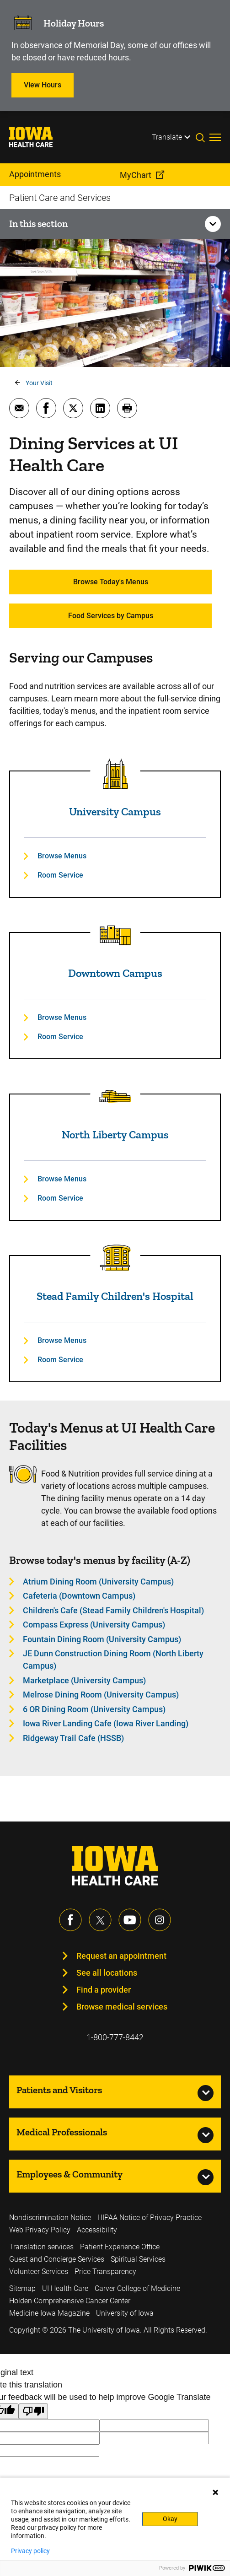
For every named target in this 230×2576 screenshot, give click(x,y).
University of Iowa (125, 2313)
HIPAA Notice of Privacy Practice (149, 2217)
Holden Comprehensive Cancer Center (69, 2300)
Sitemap (22, 2288)
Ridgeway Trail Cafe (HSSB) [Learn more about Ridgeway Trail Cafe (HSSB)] (73, 1738)
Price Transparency (105, 2271)
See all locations (106, 1973)
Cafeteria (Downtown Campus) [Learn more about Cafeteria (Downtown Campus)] (79, 1596)
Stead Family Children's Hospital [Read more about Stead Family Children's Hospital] (115, 1296)
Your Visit (39, 383)
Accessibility (97, 2230)
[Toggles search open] (202, 137)
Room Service (60, 875)
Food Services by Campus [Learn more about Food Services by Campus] (110, 615)
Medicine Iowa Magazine (49, 2313)
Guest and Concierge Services (56, 2259)
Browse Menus (61, 855)
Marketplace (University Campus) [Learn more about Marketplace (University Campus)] (84, 1680)
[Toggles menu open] (215, 137)
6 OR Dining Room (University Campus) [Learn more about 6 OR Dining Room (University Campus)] (94, 1709)
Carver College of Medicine (137, 2288)
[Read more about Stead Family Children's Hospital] (115, 1258)
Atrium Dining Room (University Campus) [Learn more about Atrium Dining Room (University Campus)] (98, 1581)
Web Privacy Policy (39, 2230)
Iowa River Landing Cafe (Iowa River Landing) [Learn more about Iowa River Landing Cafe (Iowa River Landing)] (105, 1723)
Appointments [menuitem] (35, 174)
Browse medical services (121, 2006)
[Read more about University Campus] (115, 774)
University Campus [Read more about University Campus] (115, 811)
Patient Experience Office (120, 2246)
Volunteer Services (38, 2271)
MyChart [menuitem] (135, 175)
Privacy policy (30, 2550)
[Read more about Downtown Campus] (115, 935)
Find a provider (103, 1989)
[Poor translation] (33, 2412)
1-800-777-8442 (115, 2037)
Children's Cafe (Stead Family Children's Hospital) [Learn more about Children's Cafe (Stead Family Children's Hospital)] (113, 1610)
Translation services (41, 2246)
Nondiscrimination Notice (50, 2217)
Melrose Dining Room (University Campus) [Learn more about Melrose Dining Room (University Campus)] (101, 1694)
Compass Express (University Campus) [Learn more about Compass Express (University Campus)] (94, 1624)
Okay (170, 2518)
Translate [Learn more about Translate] (167, 137)
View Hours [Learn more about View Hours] (42, 85)
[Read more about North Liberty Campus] (115, 1097)
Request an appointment (121, 1956)
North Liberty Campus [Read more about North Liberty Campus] (115, 1134)
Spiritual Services (138, 2259)
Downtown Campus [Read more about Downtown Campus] (115, 973)
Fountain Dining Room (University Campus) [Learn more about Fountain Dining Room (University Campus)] (102, 1639)
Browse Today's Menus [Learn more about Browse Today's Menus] (110, 581)
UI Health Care (65, 2288)
